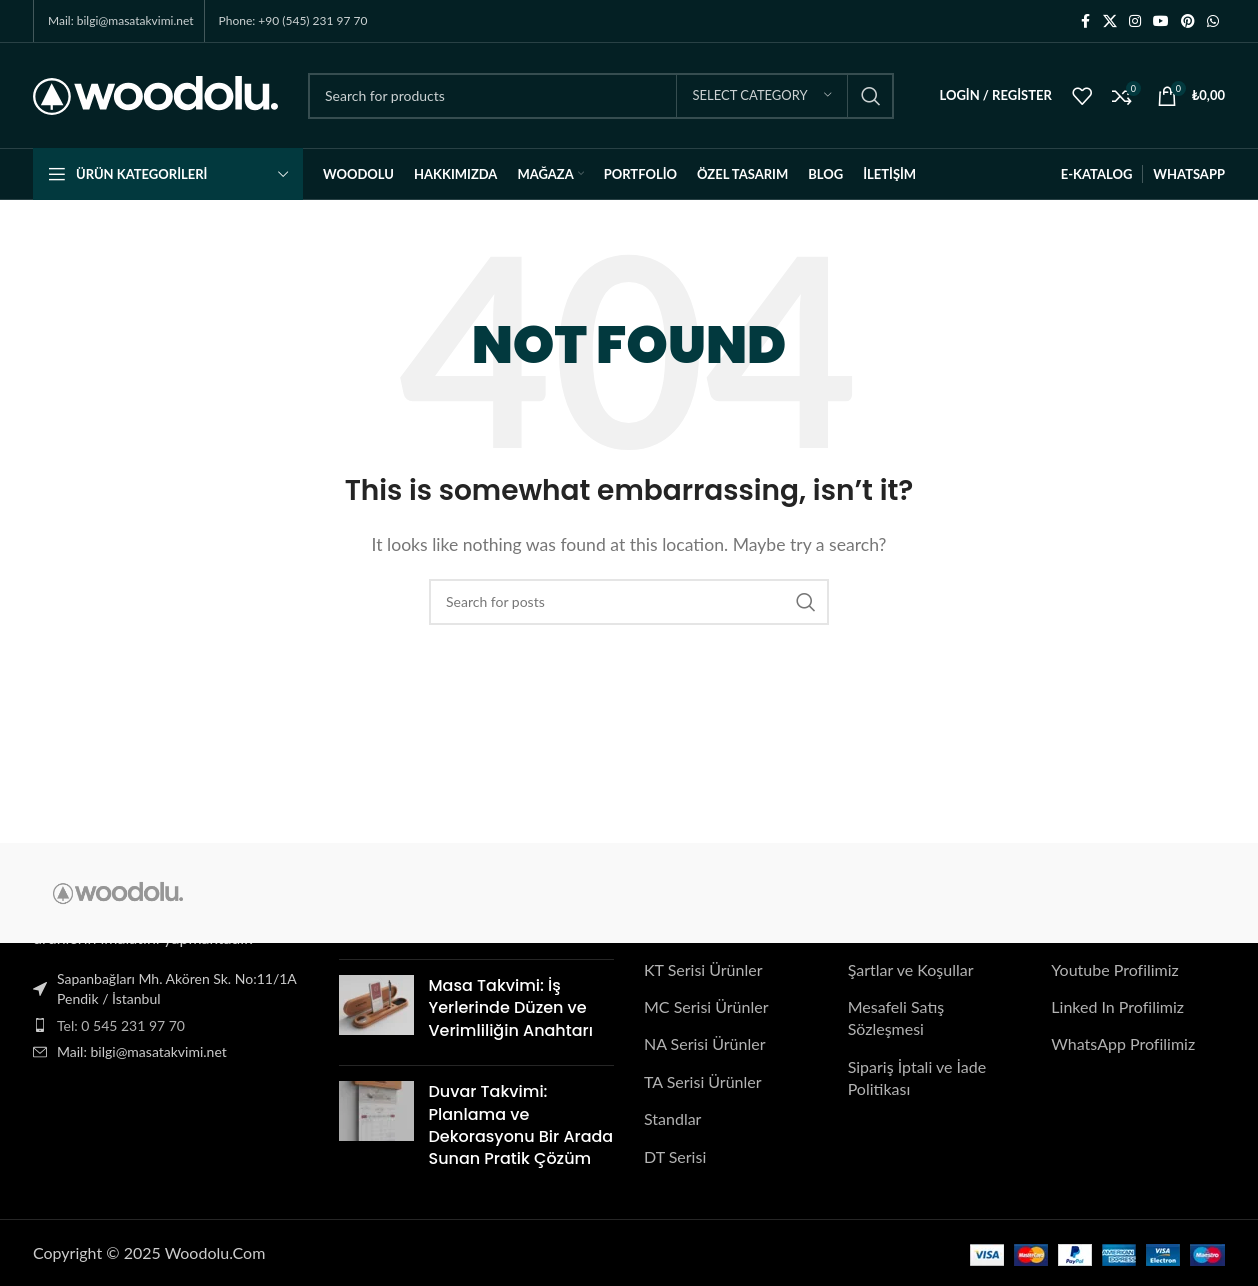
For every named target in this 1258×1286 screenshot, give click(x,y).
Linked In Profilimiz (1117, 1006)
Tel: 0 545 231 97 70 (121, 1025)
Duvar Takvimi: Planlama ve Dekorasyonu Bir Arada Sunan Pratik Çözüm (521, 1125)
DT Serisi (675, 1156)
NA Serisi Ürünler (704, 1044)
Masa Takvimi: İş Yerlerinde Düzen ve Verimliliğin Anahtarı (511, 1008)
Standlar (672, 1118)
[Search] (601, 96)
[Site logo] (155, 93)
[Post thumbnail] (376, 1012)
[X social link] (1110, 21)
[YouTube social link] (1161, 21)
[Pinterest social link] (1188, 21)
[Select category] (762, 96)
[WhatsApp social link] (1213, 21)
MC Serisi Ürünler (706, 1006)
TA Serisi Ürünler (703, 1081)
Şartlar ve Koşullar (911, 969)
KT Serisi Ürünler (703, 969)
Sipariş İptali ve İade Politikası (917, 1077)
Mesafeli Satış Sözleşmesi (896, 1017)
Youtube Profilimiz (1115, 969)
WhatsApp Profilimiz (1123, 1044)
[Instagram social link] (1135, 21)
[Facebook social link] (1085, 21)
